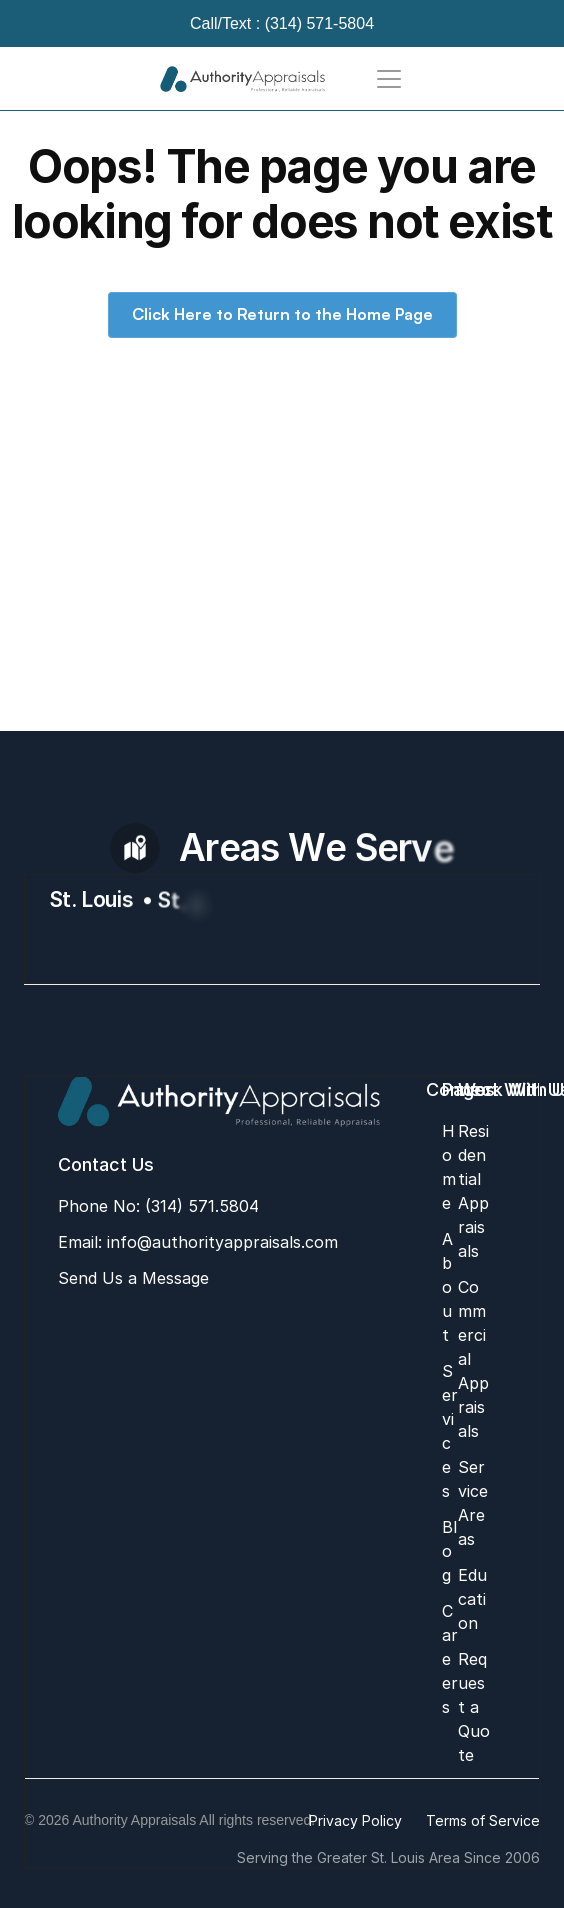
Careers (450, 1659)
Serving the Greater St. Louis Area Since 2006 (388, 1857)
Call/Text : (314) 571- (264, 23)
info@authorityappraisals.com (220, 1242)
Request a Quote (474, 1707)
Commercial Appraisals (473, 1359)
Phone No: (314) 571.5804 (158, 1206)
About (447, 1287)
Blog (449, 1551)
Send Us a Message (133, 1278)
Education (472, 1599)
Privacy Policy (355, 1820)
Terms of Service (483, 1820)
